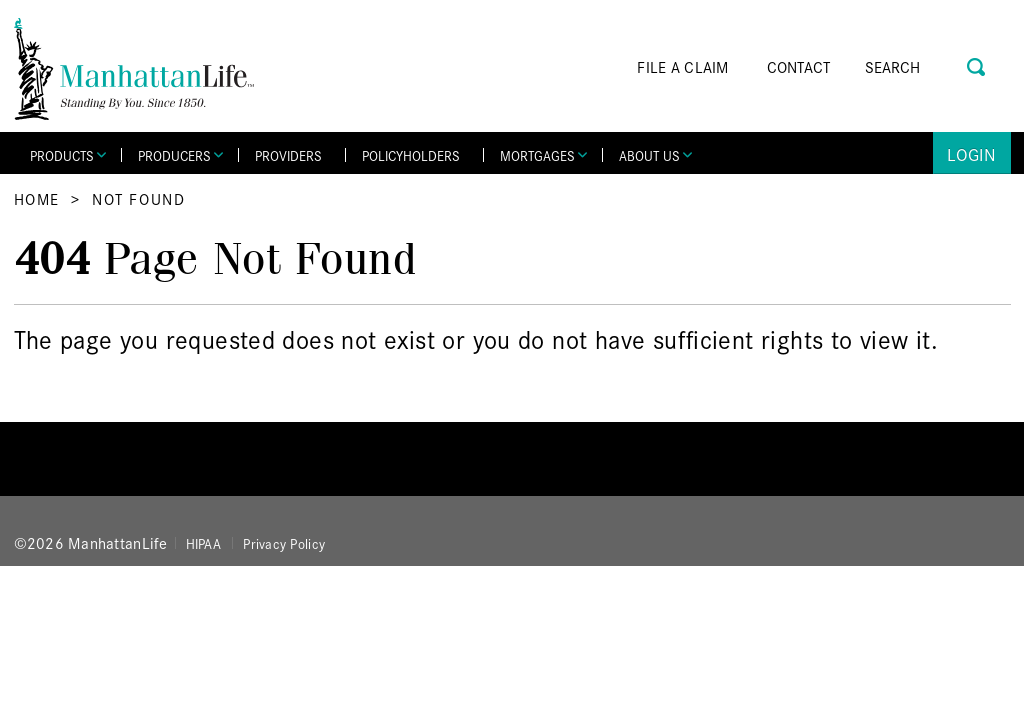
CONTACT (799, 66)
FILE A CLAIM (682, 66)
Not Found (138, 198)
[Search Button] (977, 64)
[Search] (921, 67)
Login (971, 153)
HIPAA (203, 543)
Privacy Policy (284, 543)
